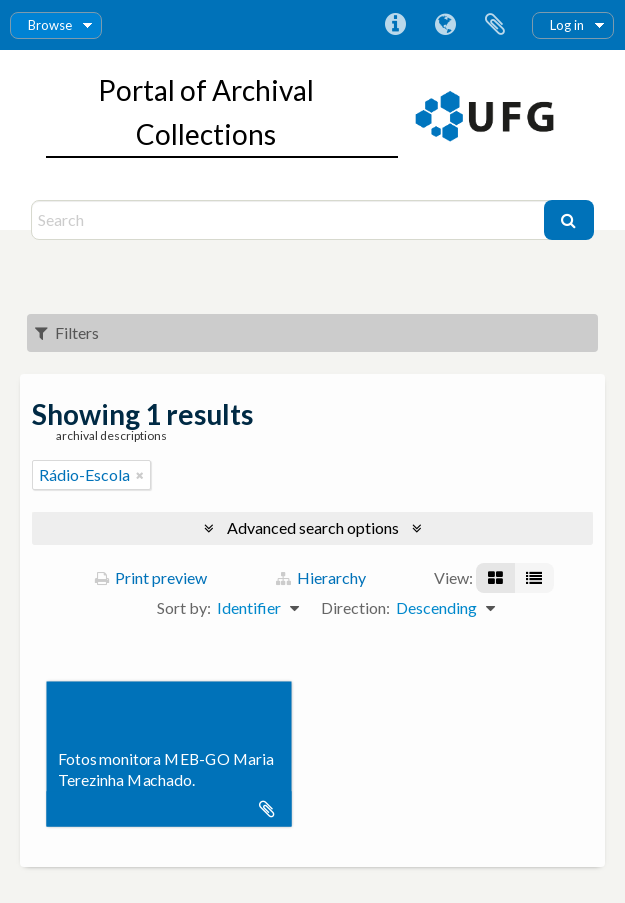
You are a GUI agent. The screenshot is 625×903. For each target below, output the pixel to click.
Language (445, 25)
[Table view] (534, 578)
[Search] (290, 220)
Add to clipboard (267, 809)
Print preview (151, 577)
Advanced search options (313, 527)
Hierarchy (321, 577)
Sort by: (184, 607)
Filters (67, 332)
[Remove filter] (140, 475)
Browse (50, 25)
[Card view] (495, 578)
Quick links (395, 25)
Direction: (355, 607)
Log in (567, 25)
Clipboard (495, 25)
